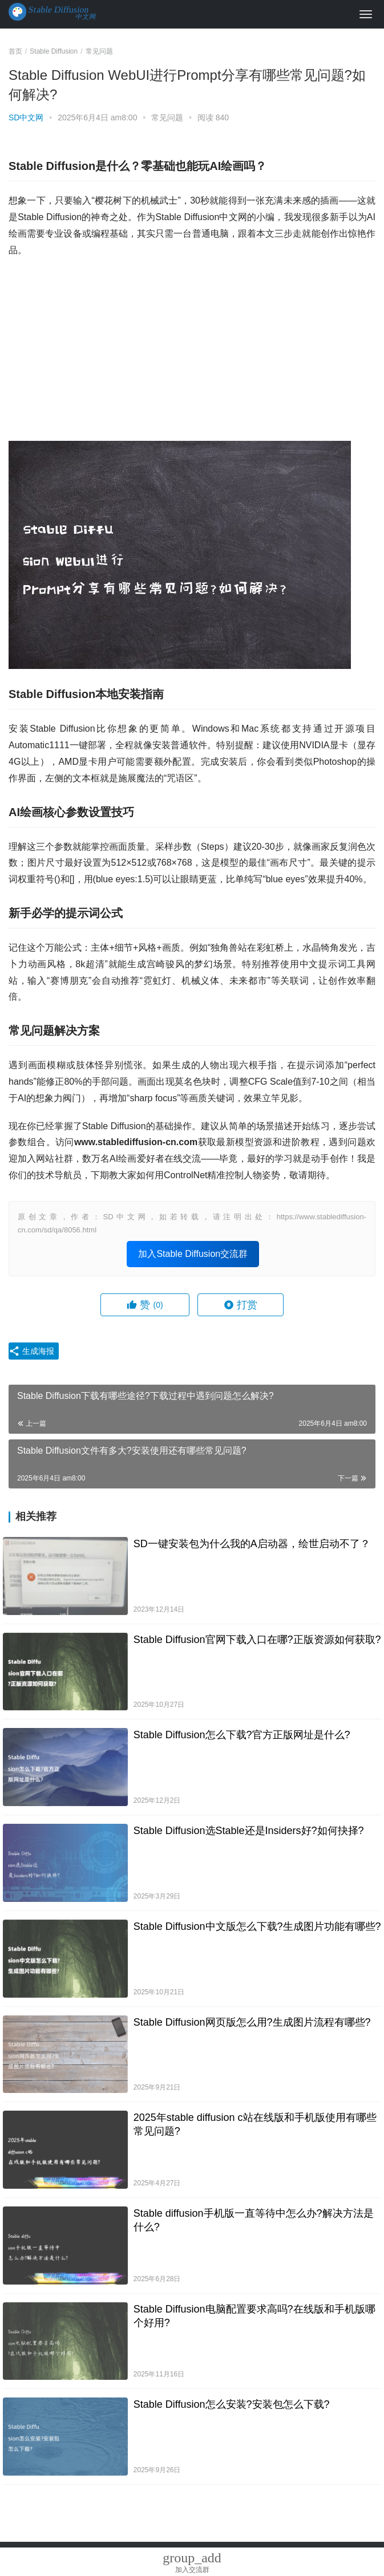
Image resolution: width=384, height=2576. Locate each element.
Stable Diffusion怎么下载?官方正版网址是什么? (242, 1735)
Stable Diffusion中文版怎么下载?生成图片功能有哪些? (257, 1926)
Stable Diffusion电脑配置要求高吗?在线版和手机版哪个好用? (254, 2315)
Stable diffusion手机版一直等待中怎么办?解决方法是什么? (254, 2220)
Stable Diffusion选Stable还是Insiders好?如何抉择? (249, 1830)
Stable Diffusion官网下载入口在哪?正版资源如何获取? (257, 1639)
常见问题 (167, 117)
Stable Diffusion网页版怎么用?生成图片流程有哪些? (252, 2022)
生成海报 (31, 1351)
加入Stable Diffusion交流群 (193, 1254)
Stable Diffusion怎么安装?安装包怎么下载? (232, 2404)
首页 (15, 51)
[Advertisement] (192, 349)
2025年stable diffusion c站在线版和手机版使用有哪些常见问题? (255, 2124)
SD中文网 (26, 117)
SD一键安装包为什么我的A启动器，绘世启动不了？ (252, 1543)
